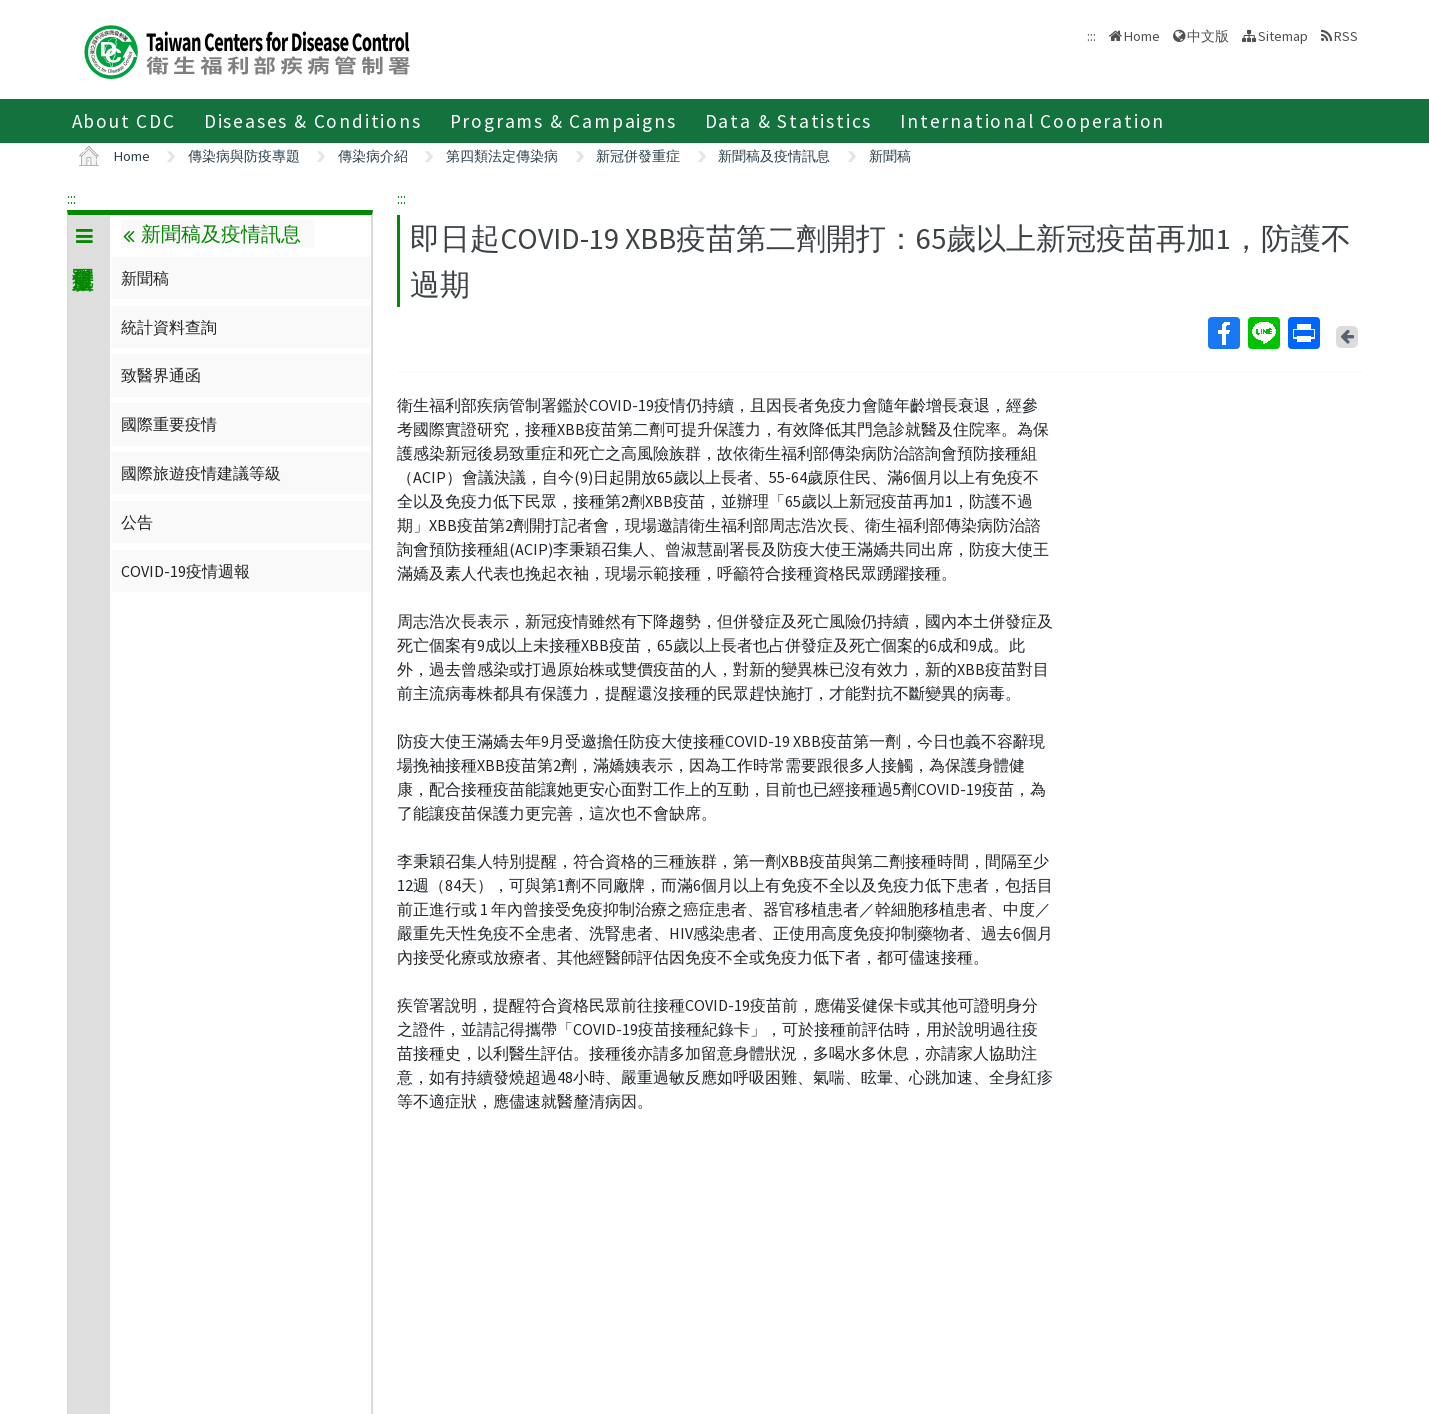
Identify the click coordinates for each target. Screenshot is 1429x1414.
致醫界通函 (161, 375)
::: (71, 198)
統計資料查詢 (169, 327)
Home (1142, 36)
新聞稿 (890, 156)
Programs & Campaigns (563, 121)
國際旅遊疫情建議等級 (201, 473)
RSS (1346, 36)
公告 (137, 522)
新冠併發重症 (638, 156)
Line (1263, 333)
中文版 (1208, 36)
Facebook (1223, 333)
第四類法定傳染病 (502, 156)
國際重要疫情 (169, 424)
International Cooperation (1032, 121)
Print (1303, 333)
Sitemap (1283, 36)
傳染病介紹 (373, 156)
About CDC (124, 121)
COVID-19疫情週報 (185, 571)
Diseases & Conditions (313, 121)
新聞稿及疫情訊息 (774, 156)
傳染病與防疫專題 (244, 156)
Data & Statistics (789, 121)
